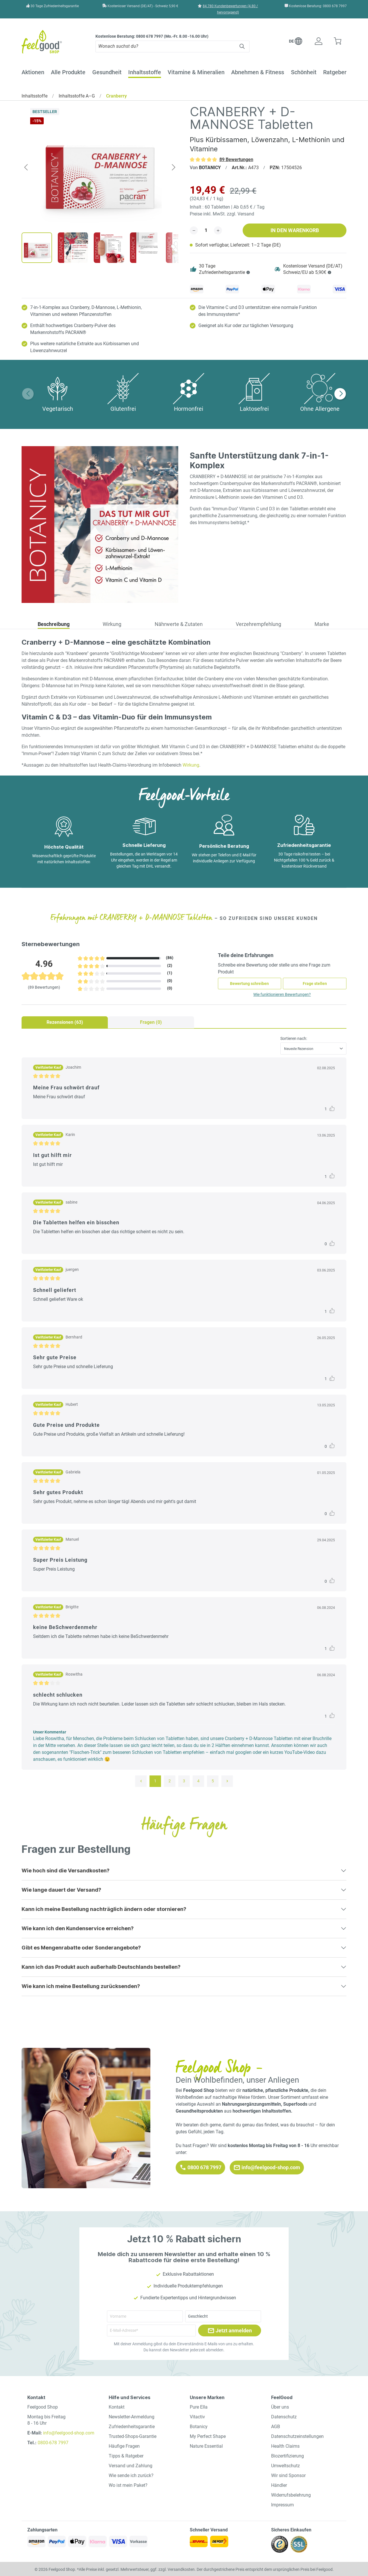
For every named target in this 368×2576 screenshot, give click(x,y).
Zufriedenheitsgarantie (132, 2426)
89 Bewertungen (236, 159)
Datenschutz (284, 2417)
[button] (295, 43)
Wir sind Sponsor (288, 2475)
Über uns (280, 2407)
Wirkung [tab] (112, 624)
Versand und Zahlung (130, 2465)
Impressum (282, 2505)
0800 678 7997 (200, 2167)
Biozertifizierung (287, 2456)
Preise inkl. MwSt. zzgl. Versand (222, 214)
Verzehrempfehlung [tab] (258, 624)
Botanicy (199, 2426)
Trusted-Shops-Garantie (132, 2436)
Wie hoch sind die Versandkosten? (66, 1870)
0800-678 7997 (53, 2442)
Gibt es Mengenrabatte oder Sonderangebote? (81, 1948)
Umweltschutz (285, 2465)
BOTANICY (210, 167)
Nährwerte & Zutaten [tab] (179, 624)
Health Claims (285, 2446)
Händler (279, 2485)
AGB (275, 2426)
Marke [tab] (322, 624)
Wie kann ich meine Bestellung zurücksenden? (81, 1986)
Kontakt (116, 2407)
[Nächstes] (173, 167)
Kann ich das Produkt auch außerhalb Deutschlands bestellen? (101, 1967)
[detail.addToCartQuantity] (206, 230)
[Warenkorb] (337, 42)
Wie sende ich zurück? (131, 2475)
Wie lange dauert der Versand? (61, 1890)
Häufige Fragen (124, 2446)
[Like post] (332, 1108)
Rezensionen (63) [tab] (65, 1022)
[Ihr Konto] (318, 42)
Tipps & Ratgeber (126, 2456)
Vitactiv (197, 2417)
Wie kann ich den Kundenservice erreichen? (78, 1928)
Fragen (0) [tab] (151, 1022)
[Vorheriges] (26, 167)
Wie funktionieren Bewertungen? (282, 994)
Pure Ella (199, 2407)
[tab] (54, 624)
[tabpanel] (184, 1411)
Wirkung (191, 765)
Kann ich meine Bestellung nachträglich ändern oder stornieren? (104, 1909)
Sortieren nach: (293, 1038)
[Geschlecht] (223, 2316)
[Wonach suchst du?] (165, 46)
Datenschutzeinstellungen (297, 2436)
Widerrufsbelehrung (291, 2495)
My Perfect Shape (208, 2436)
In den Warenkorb (295, 230)
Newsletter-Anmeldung (131, 2417)
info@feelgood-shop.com (266, 2167)
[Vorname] (145, 2316)
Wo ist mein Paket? (128, 2485)
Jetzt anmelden (230, 2330)
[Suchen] (243, 46)
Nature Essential (206, 2446)
